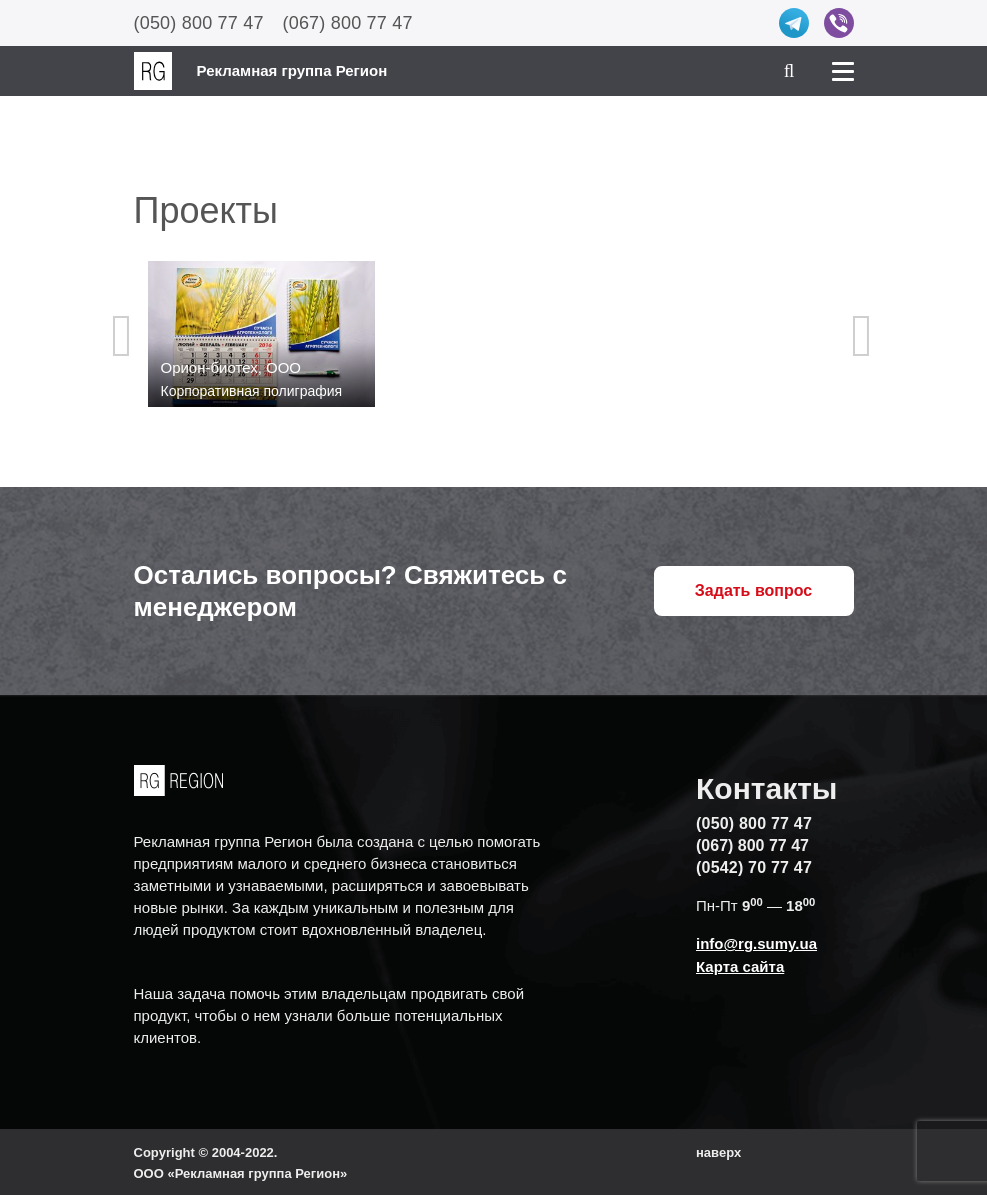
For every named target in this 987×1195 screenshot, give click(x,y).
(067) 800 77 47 (348, 23)
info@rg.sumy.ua (756, 943)
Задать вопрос (753, 590)
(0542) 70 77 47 (754, 867)
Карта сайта (740, 966)
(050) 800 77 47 (199, 23)
